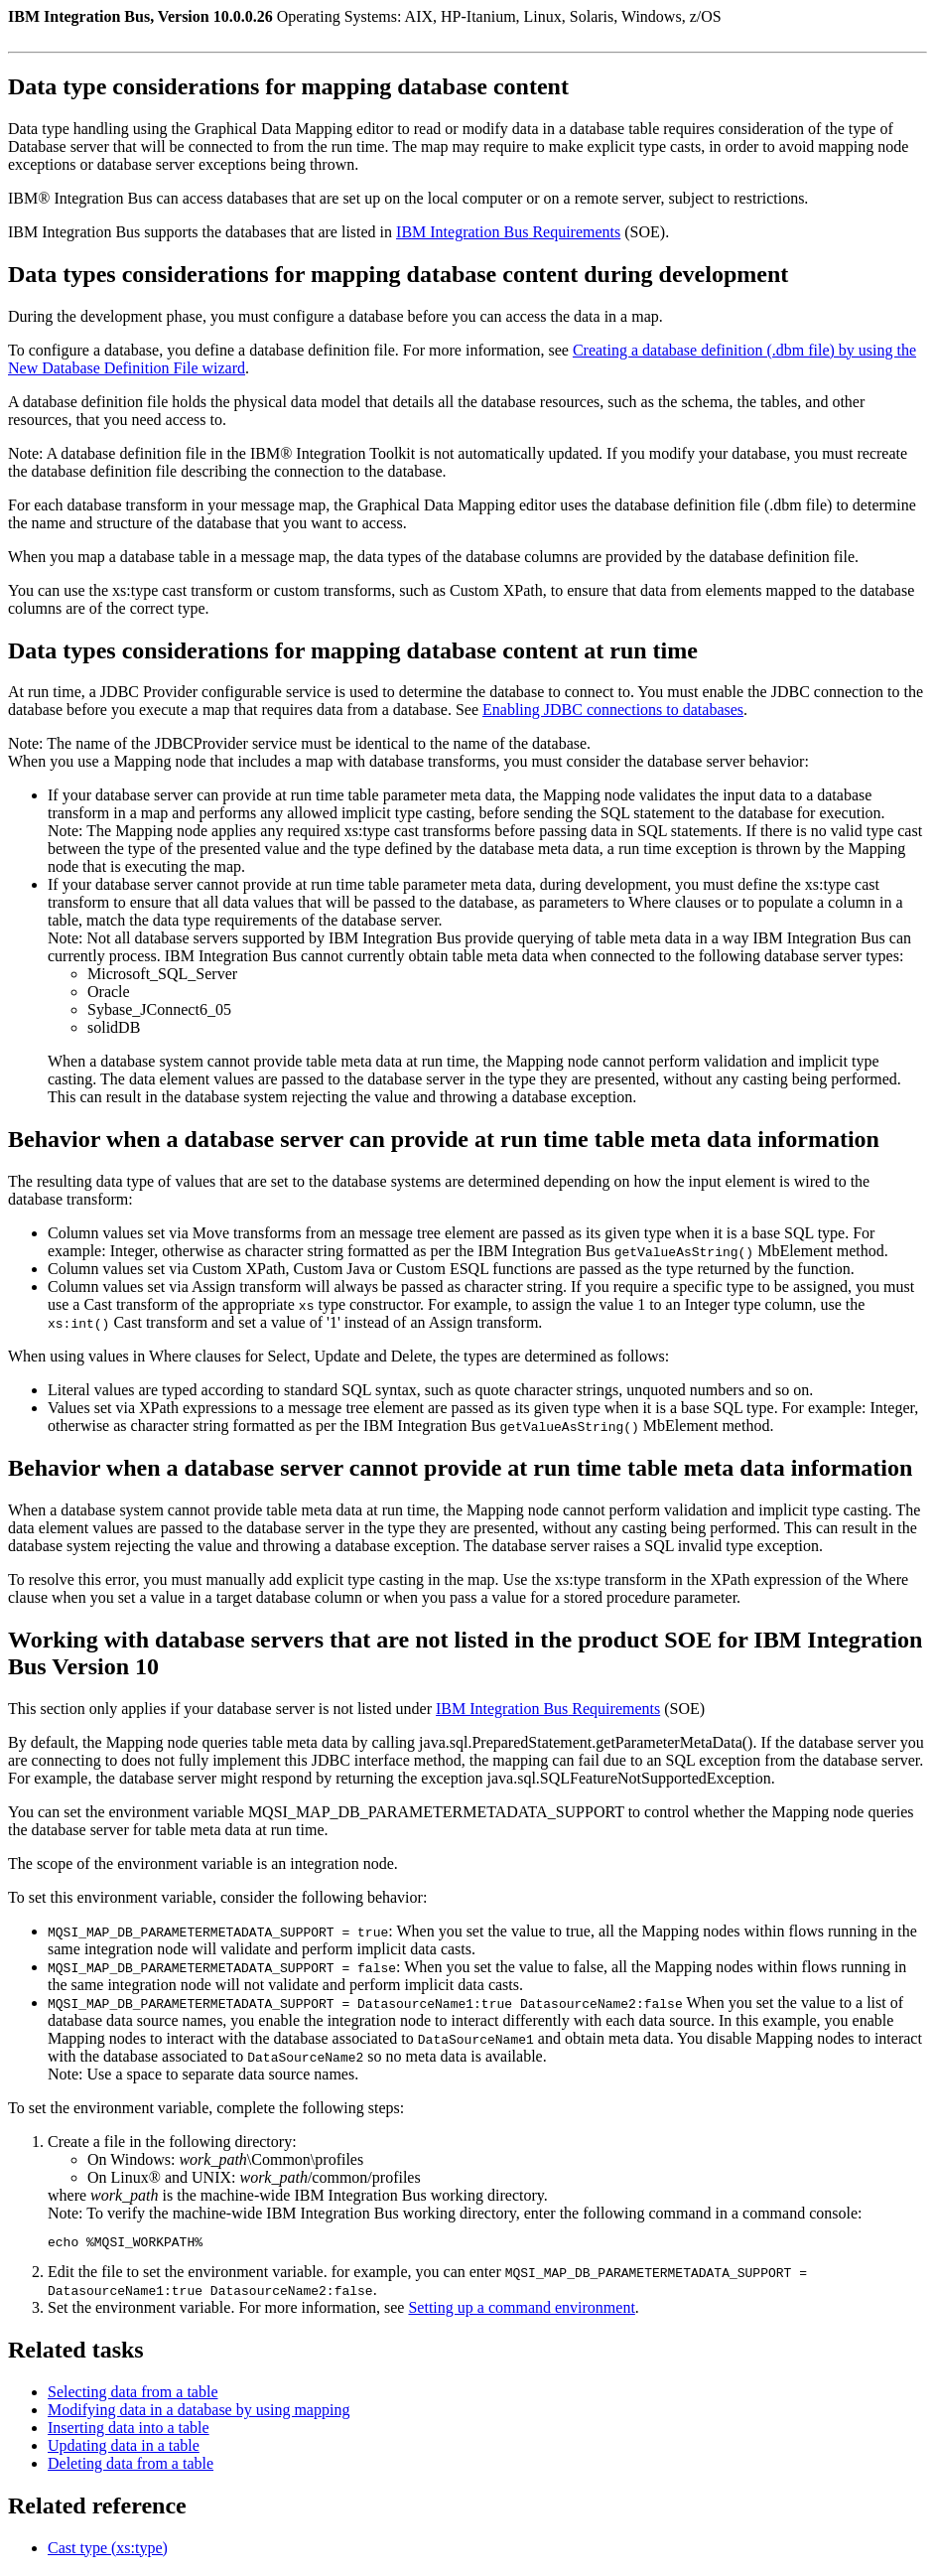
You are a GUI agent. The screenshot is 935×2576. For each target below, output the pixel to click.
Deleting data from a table (130, 2466)
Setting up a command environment (521, 2310)
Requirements (508, 231)
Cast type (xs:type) (108, 2550)
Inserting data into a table (128, 2430)
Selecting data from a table (132, 2394)
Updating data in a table (124, 2448)
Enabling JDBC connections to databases (612, 709)
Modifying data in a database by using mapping (198, 2412)
